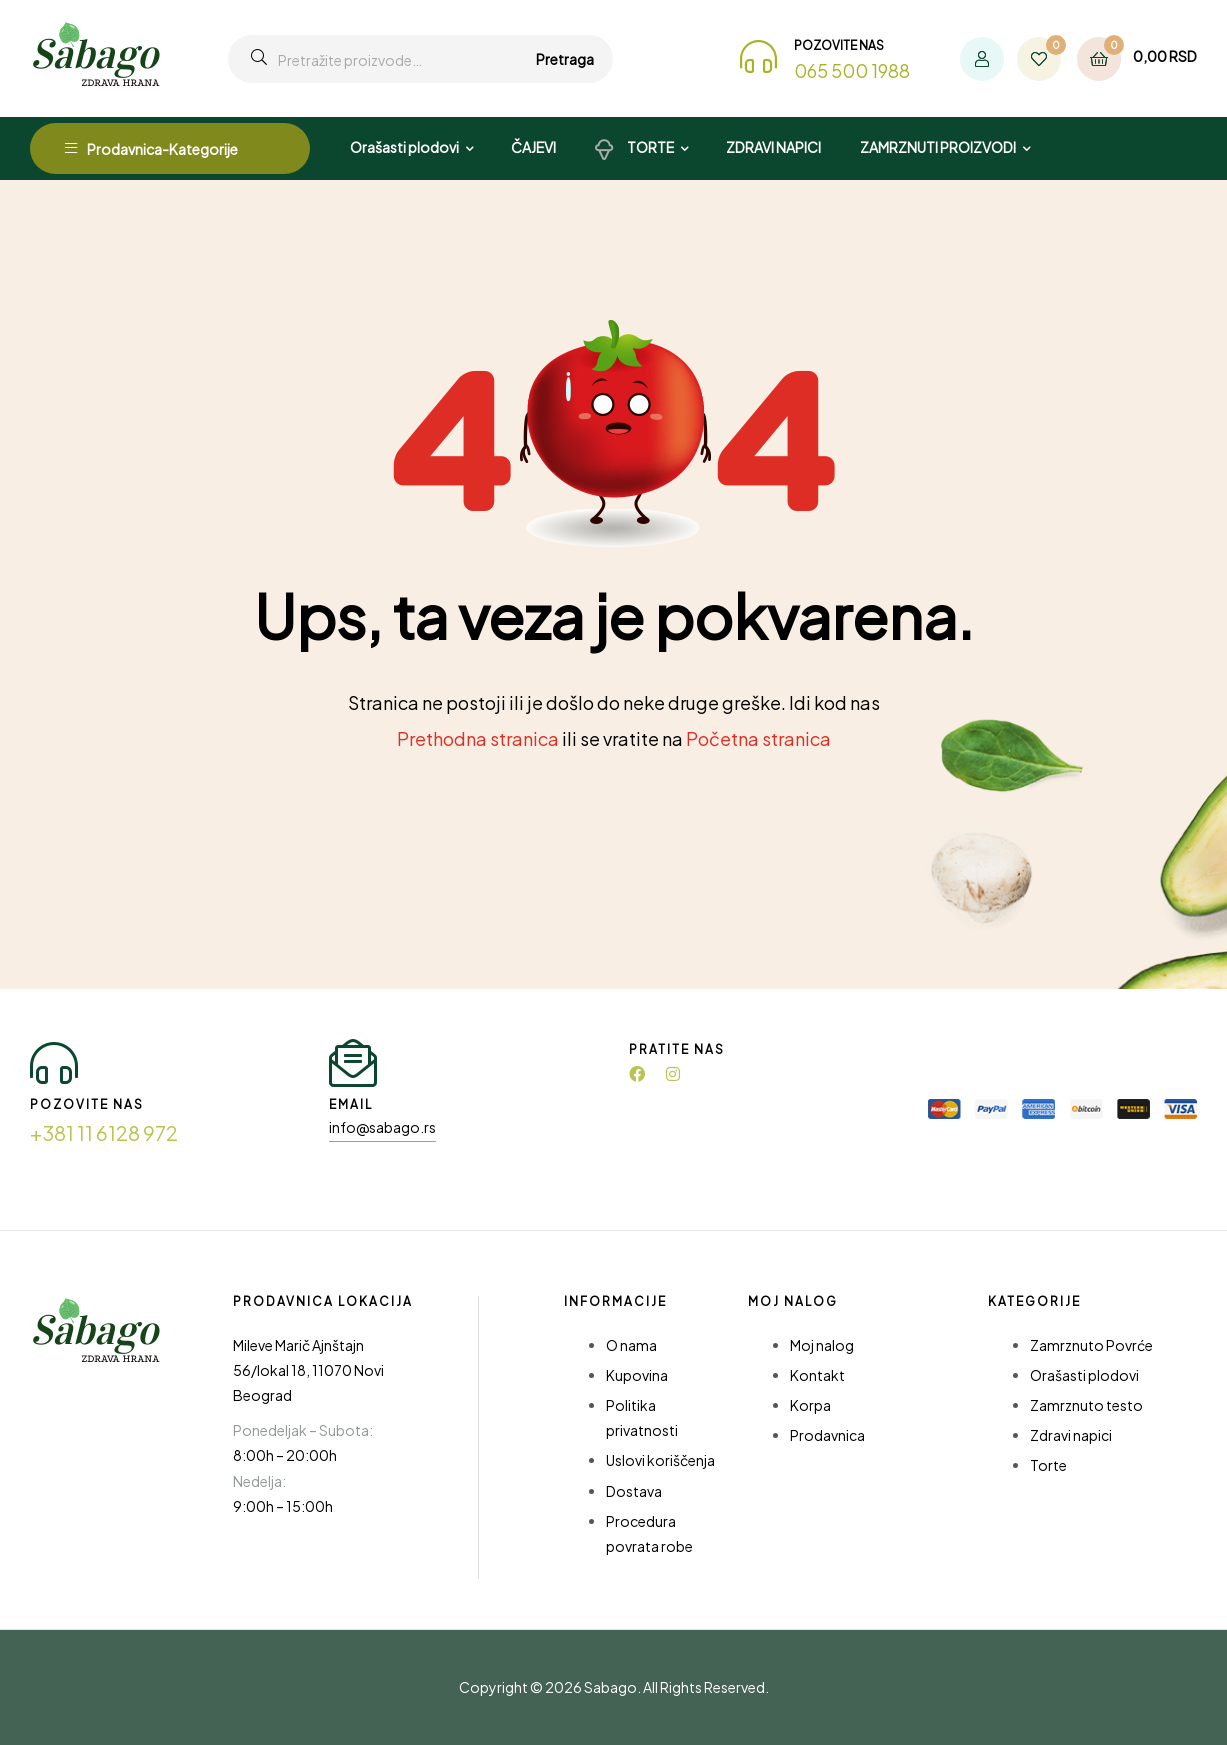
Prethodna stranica (478, 738)
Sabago (610, 1687)
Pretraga (565, 59)
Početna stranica (758, 738)
